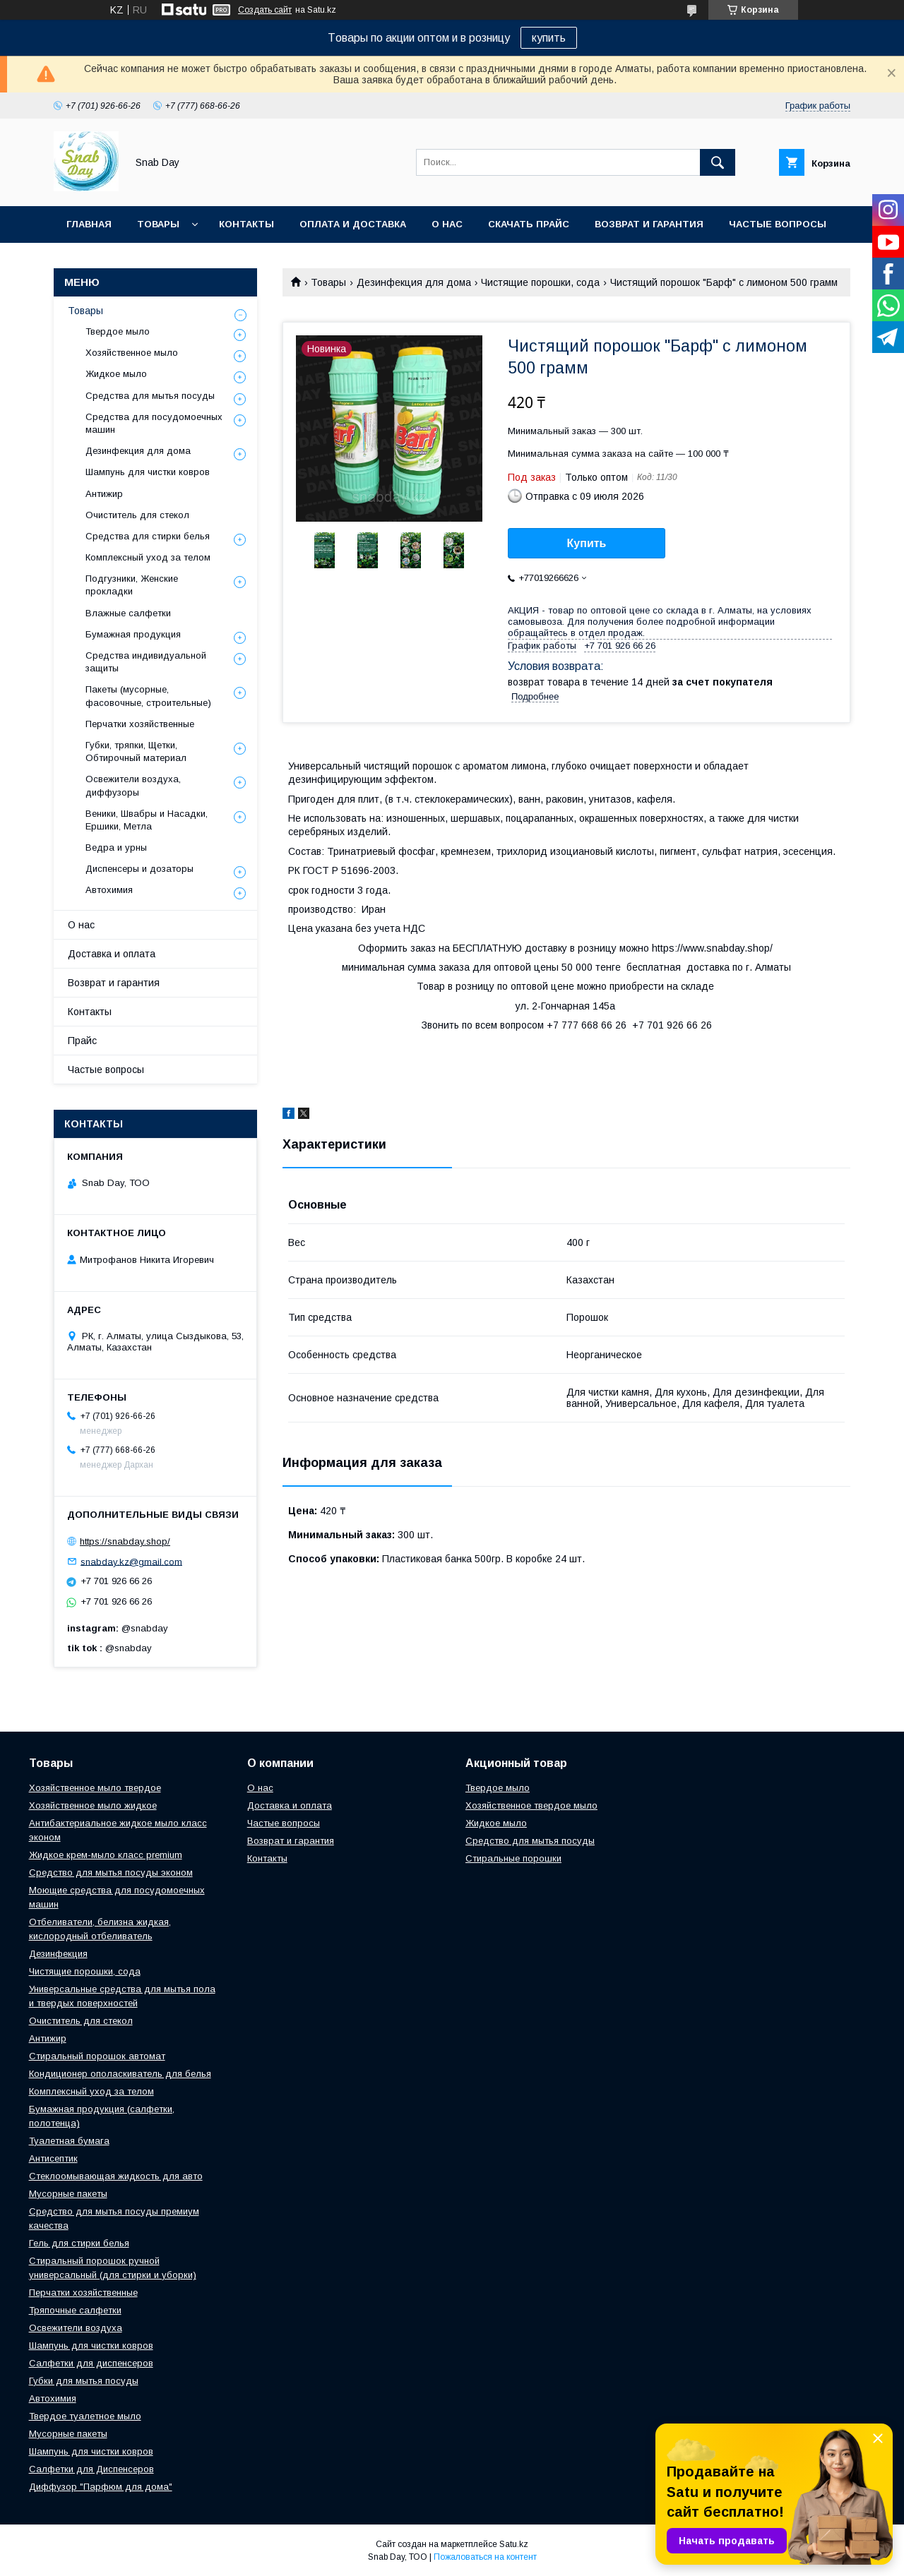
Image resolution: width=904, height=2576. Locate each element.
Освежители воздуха (75, 2328)
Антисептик (53, 2158)
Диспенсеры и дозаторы (139, 868)
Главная (89, 224)
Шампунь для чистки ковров (147, 472)
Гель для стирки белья (79, 2243)
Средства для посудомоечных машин (153, 423)
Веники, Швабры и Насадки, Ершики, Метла (146, 820)
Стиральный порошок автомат (97, 2056)
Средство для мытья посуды (530, 1840)
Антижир (104, 494)
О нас (447, 224)
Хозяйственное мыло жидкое (93, 1805)
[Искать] (717, 162)
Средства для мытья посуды (150, 395)
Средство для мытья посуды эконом (111, 1872)
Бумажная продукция (133, 634)
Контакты (246, 224)
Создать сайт (265, 10)
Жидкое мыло (116, 374)
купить (549, 38)
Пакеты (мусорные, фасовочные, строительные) (148, 695)
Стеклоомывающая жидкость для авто (116, 2176)
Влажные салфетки (128, 613)
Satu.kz (513, 2544)
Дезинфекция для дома (414, 282)
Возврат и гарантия (649, 224)
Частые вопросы (777, 224)
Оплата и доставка (352, 224)
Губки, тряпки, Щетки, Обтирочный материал (135, 751)
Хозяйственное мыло (131, 352)
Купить (587, 543)
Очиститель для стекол (137, 515)
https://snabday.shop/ (125, 1541)
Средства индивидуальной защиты (145, 661)
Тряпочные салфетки (75, 2310)
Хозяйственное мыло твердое (95, 1788)
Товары (158, 224)
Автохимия (109, 890)
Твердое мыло (117, 331)
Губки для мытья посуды (83, 2381)
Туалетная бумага (69, 2140)
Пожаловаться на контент (485, 2557)
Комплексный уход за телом (147, 557)
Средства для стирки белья (147, 536)
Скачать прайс (528, 224)
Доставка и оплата (111, 953)
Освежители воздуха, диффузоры (133, 785)
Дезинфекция (58, 1953)
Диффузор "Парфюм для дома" (100, 2486)
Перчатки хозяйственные (139, 724)
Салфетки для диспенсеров (91, 2363)
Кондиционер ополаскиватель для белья (120, 2073)
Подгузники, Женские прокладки (131, 585)
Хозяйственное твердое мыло (531, 1805)
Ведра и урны (116, 847)
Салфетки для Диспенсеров (91, 2469)
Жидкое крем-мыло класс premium (105, 1855)
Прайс (82, 1040)
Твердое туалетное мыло (85, 2416)
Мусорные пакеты (68, 2193)
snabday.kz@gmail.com (131, 1561)
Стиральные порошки (513, 1858)
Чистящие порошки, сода (540, 282)
